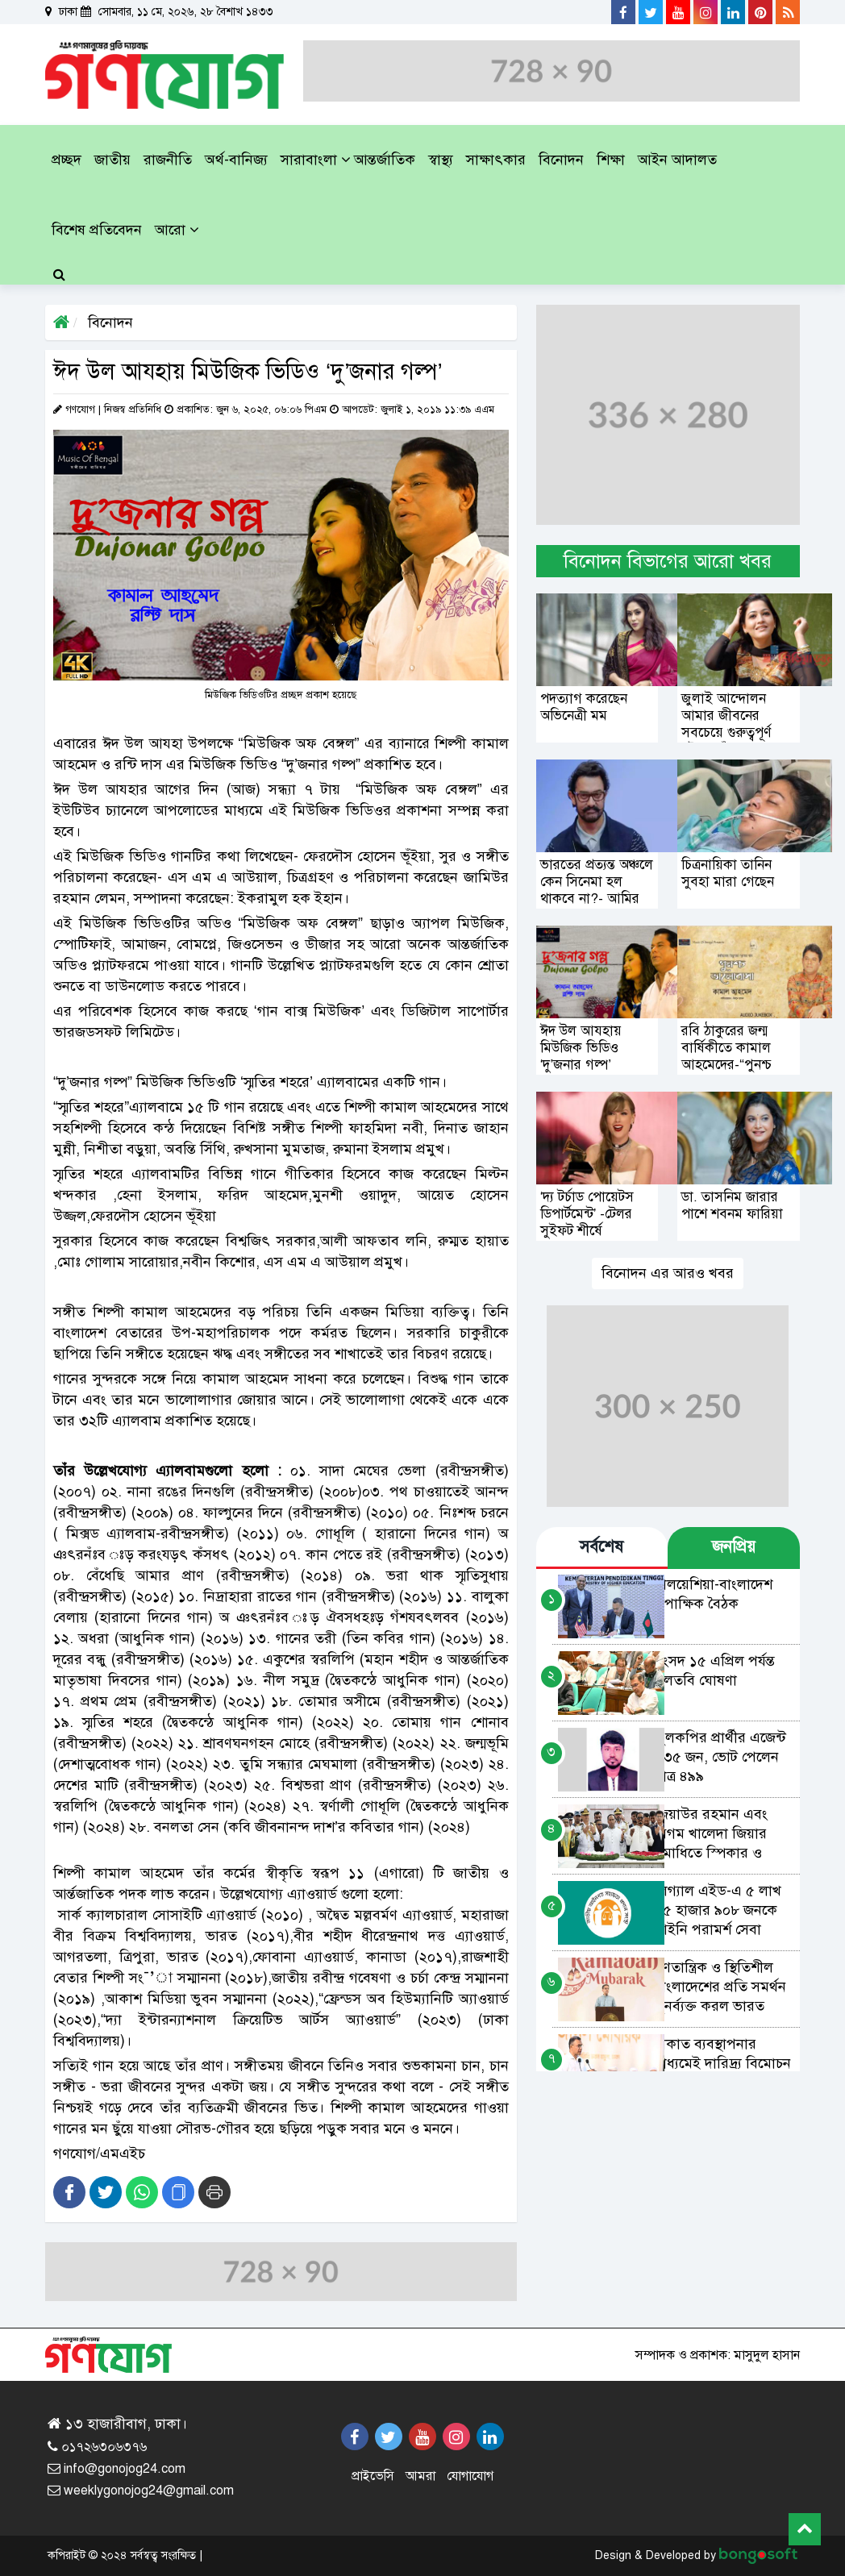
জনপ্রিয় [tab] (734, 1547)
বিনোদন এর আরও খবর (667, 1273)
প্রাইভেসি (373, 2476)
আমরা (420, 2476)
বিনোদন (108, 322)
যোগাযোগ (470, 2476)
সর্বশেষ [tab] (601, 1547)
